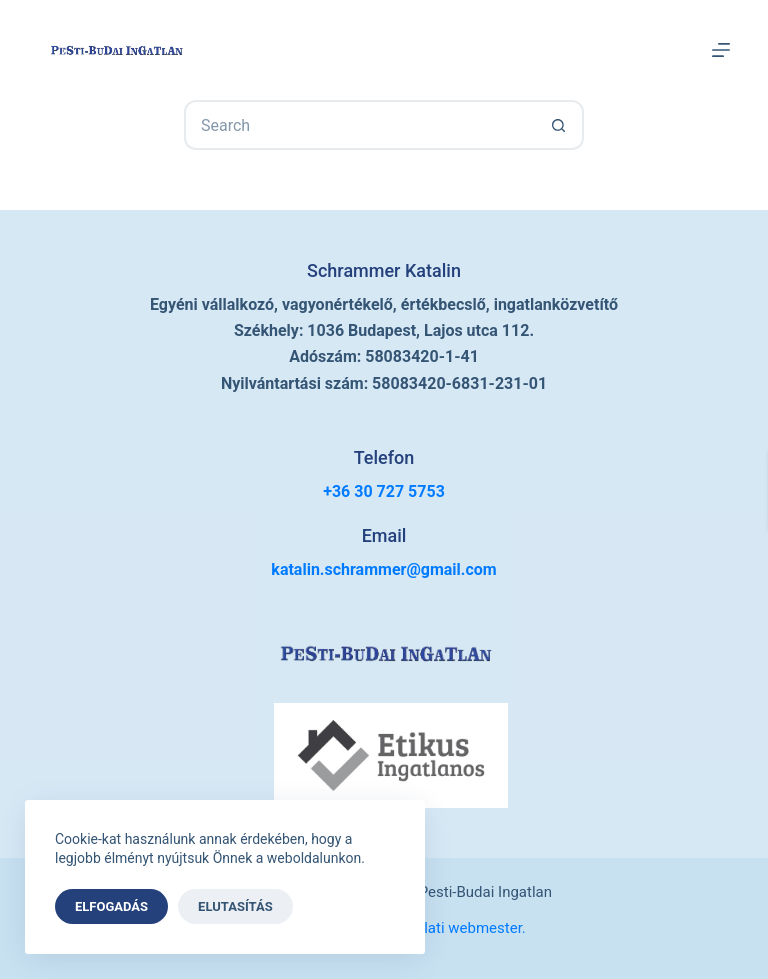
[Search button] (559, 125)
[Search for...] (359, 125)
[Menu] (721, 50)
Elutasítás (235, 906)
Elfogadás (111, 906)
